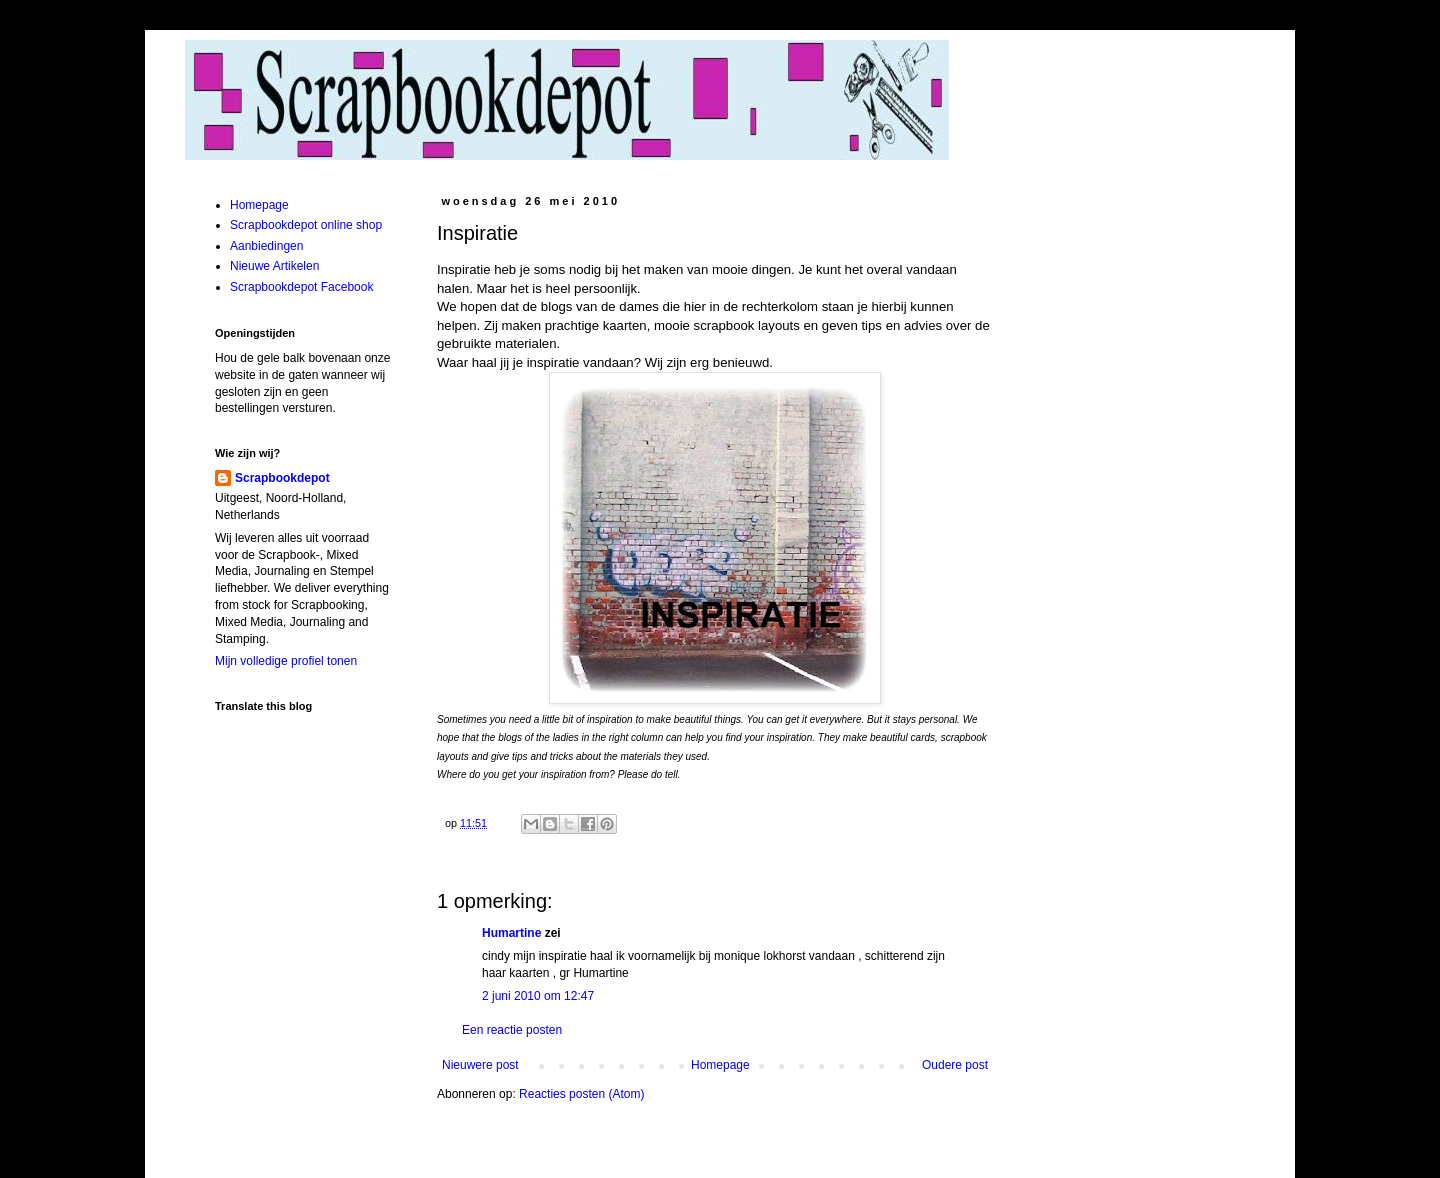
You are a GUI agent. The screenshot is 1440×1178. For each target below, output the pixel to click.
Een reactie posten (512, 1030)
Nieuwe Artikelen (274, 266)
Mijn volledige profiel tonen (286, 661)
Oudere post (955, 1065)
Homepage (720, 1065)
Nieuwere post (480, 1065)
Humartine (511, 933)
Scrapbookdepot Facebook (301, 287)
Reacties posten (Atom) (581, 1094)
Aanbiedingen (266, 246)
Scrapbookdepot (282, 478)
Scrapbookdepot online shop (306, 225)
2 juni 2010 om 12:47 (538, 996)
